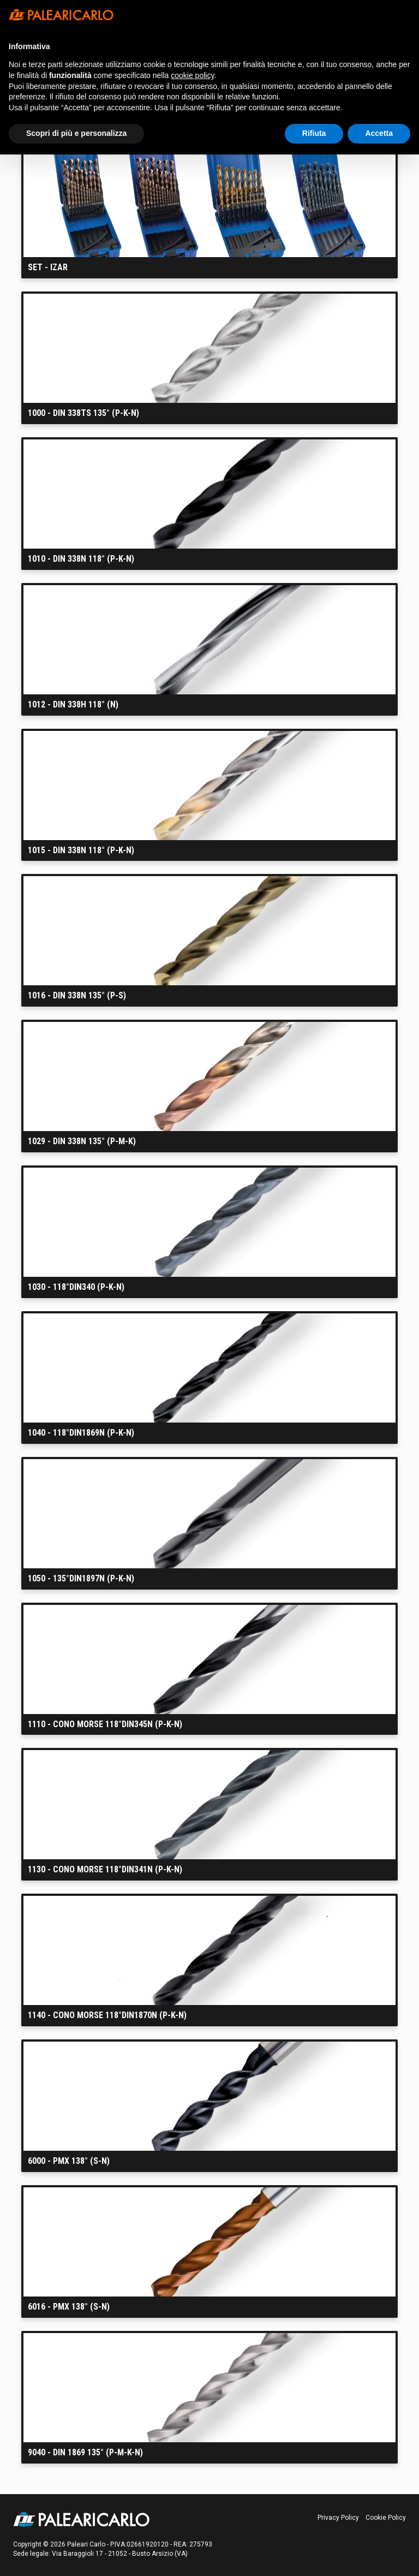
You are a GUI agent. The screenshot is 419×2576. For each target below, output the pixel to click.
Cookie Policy (386, 2517)
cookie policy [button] (192, 75)
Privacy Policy (338, 2517)
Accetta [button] (379, 133)
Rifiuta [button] (314, 133)
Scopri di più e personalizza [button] (76, 133)
